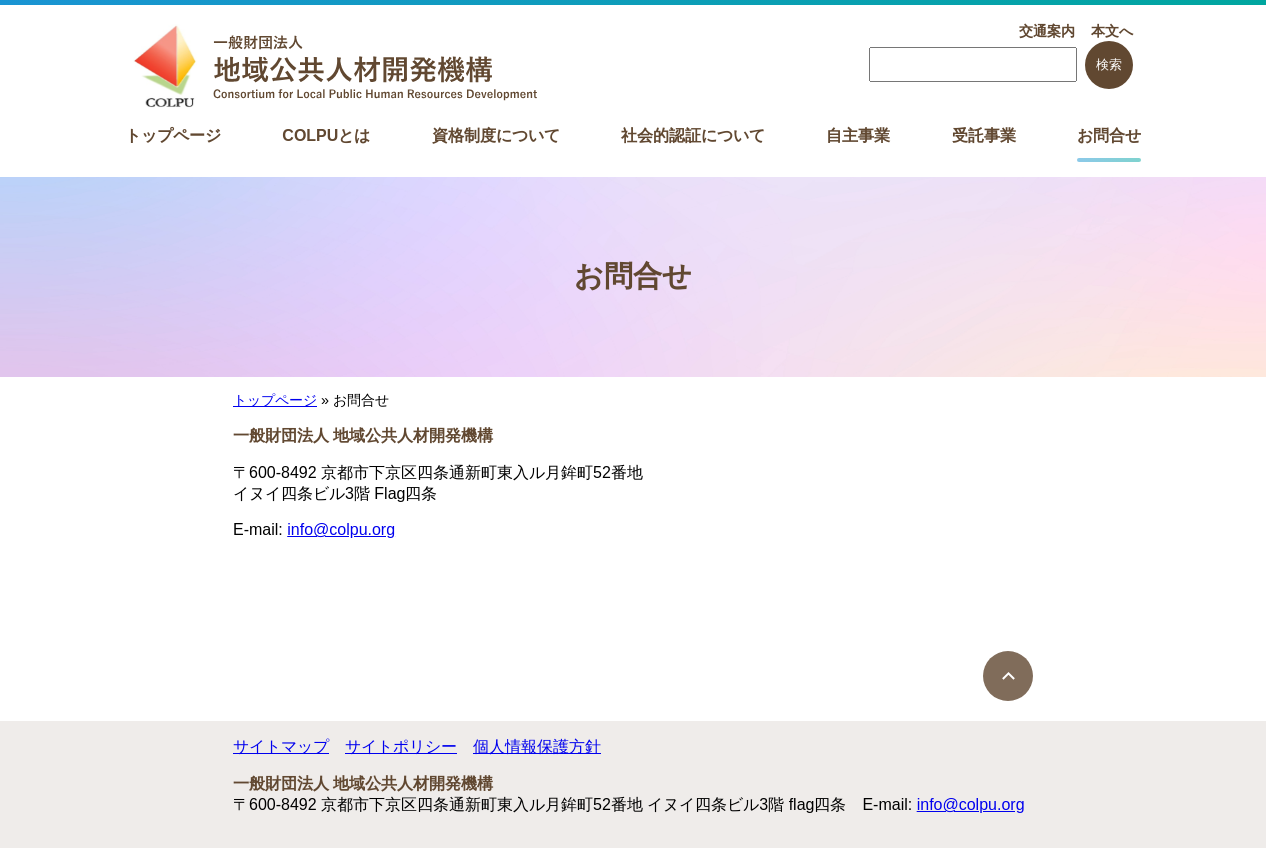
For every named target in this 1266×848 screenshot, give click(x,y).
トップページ (173, 135)
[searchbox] (973, 64)
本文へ (1112, 31)
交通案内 (1047, 31)
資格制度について (496, 135)
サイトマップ (281, 746)
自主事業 (858, 135)
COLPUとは (326, 135)
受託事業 (984, 135)
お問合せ (1109, 135)
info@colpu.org (341, 529)
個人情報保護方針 (537, 746)
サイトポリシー (401, 746)
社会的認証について (693, 135)
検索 (1109, 64)
